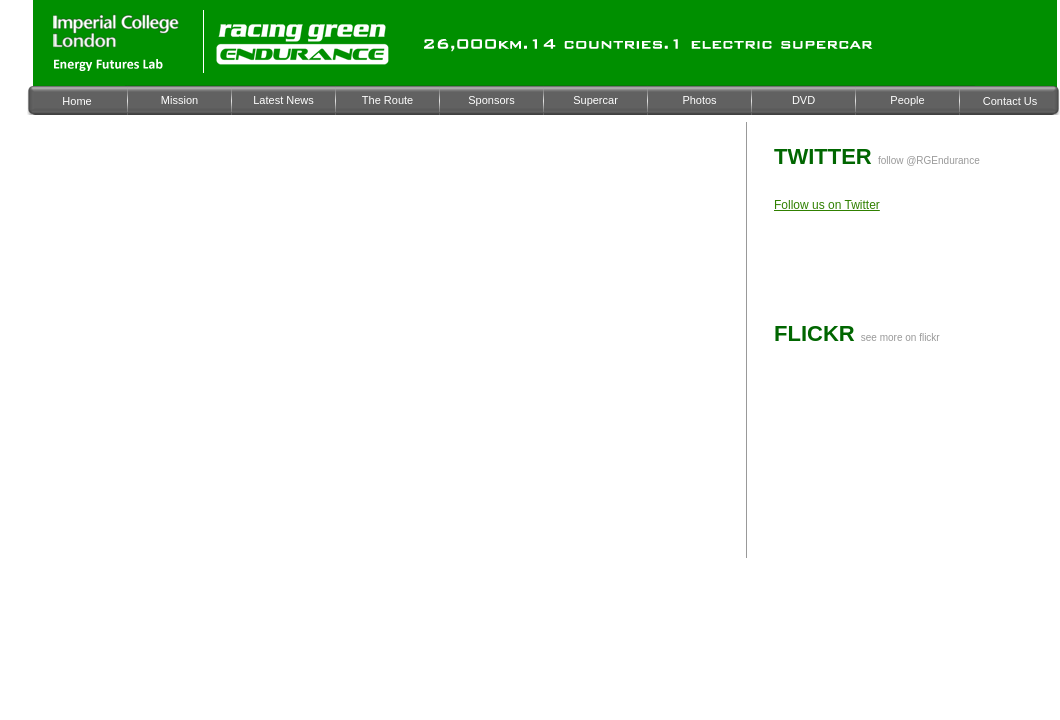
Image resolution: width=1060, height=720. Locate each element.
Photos (699, 100)
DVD (803, 100)
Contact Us (1010, 101)
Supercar (595, 100)
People (907, 100)
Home (76, 101)
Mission (179, 100)
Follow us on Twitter (827, 205)
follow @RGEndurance (929, 160)
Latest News (283, 100)
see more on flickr (900, 337)
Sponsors (491, 100)
